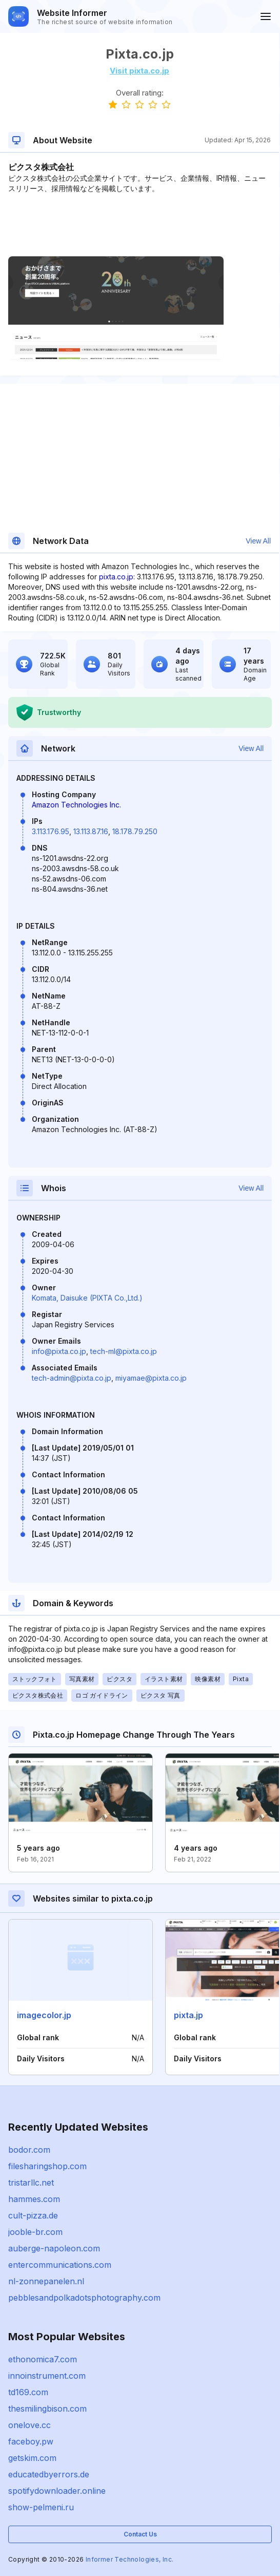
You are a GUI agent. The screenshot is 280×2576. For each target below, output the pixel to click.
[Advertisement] (139, 225)
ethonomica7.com (42, 2359)
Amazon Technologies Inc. (76, 804)
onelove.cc (29, 2425)
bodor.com (29, 2150)
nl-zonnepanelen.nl (46, 2281)
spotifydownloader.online (57, 2491)
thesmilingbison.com (47, 2408)
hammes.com (34, 2199)
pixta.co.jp (116, 576)
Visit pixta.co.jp (139, 71)
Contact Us (140, 2534)
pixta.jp (188, 2015)
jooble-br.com (35, 2232)
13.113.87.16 (90, 831)
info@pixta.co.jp (59, 1351)
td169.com (28, 2392)
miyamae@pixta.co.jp (151, 1378)
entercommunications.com (59, 2265)
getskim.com (32, 2458)
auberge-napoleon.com (54, 2248)
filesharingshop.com (47, 2166)
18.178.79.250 (134, 831)
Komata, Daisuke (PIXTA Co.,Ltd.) (87, 1297)
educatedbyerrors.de (48, 2474)
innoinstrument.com (47, 2376)
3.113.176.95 (50, 831)
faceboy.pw (30, 2441)
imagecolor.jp (44, 2015)
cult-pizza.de (33, 2215)
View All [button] (258, 541)
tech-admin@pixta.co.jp (71, 1378)
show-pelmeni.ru (41, 2507)
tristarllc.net (31, 2182)
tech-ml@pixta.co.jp (123, 1351)
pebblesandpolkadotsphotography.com (84, 2297)
